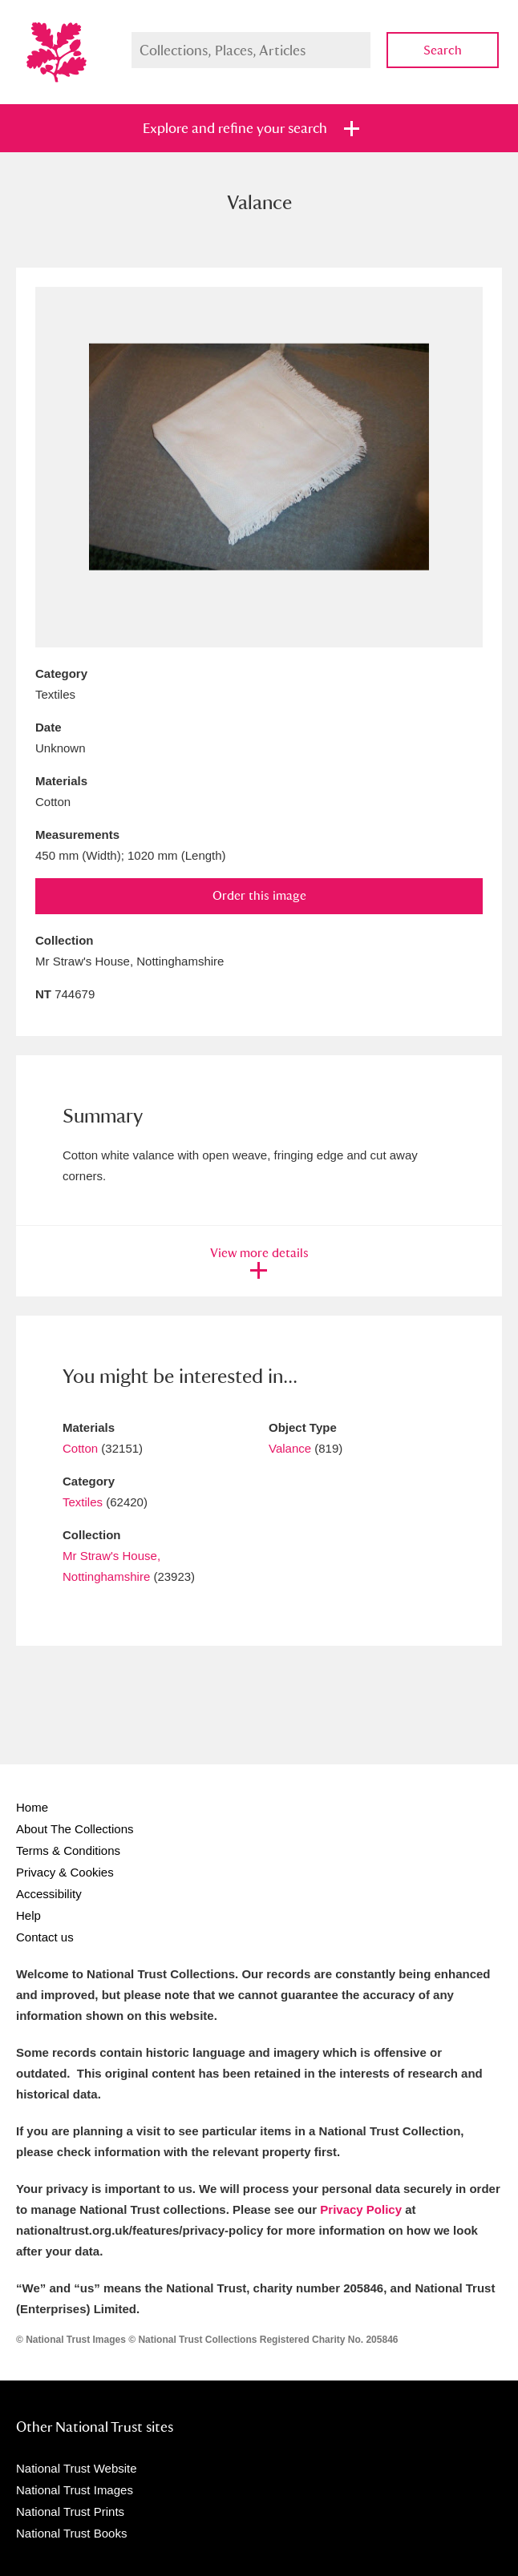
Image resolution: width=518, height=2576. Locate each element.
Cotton (80, 1448)
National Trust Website (76, 2468)
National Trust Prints (70, 2511)
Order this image (259, 895)
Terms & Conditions (68, 1850)
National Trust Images (74, 2490)
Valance (290, 1448)
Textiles (83, 1502)
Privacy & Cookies (65, 1872)
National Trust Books (71, 2533)
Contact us (45, 1937)
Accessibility (49, 1894)
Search (442, 50)
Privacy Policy (361, 2209)
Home (32, 1807)
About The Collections (74, 1829)
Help (28, 1915)
